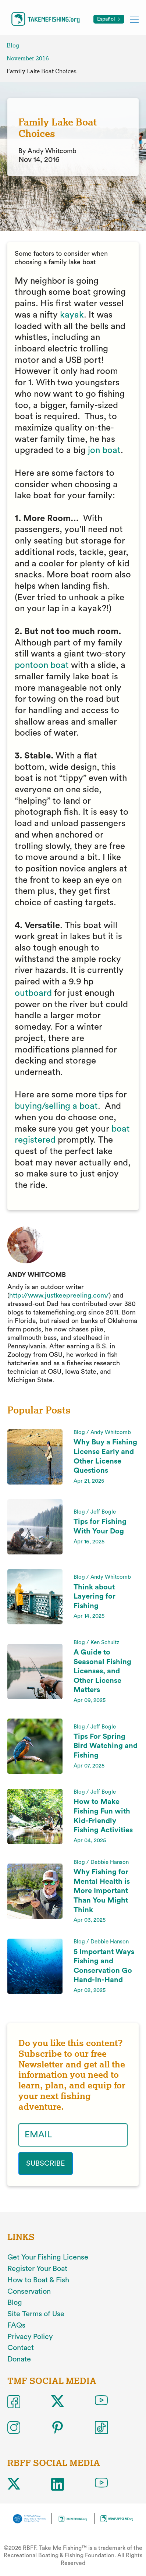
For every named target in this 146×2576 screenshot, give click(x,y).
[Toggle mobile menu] (134, 19)
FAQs (16, 2325)
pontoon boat (42, 665)
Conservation (29, 2291)
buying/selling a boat (56, 1106)
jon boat (104, 450)
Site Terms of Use (35, 2314)
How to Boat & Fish (38, 2280)
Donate (19, 2359)
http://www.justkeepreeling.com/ (59, 1295)
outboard (33, 993)
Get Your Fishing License (47, 2257)
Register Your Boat (37, 2268)
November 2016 (28, 58)
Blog (13, 45)
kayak (72, 315)
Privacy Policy (30, 2336)
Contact (20, 2348)
